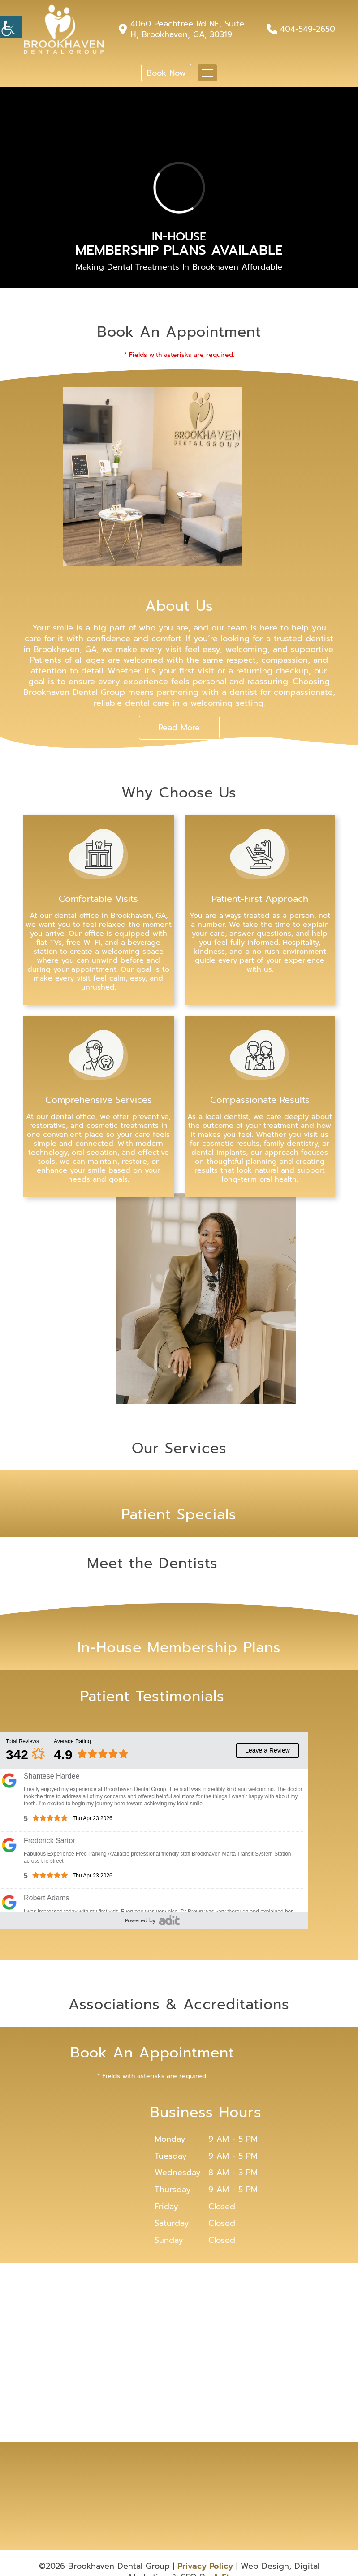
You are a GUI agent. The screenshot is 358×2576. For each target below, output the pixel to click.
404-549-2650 (307, 29)
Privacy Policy (205, 2566)
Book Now (166, 73)
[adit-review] (169, 1920)
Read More (179, 727)
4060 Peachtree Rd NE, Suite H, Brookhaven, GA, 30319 (187, 29)
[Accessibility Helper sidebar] (11, 27)
